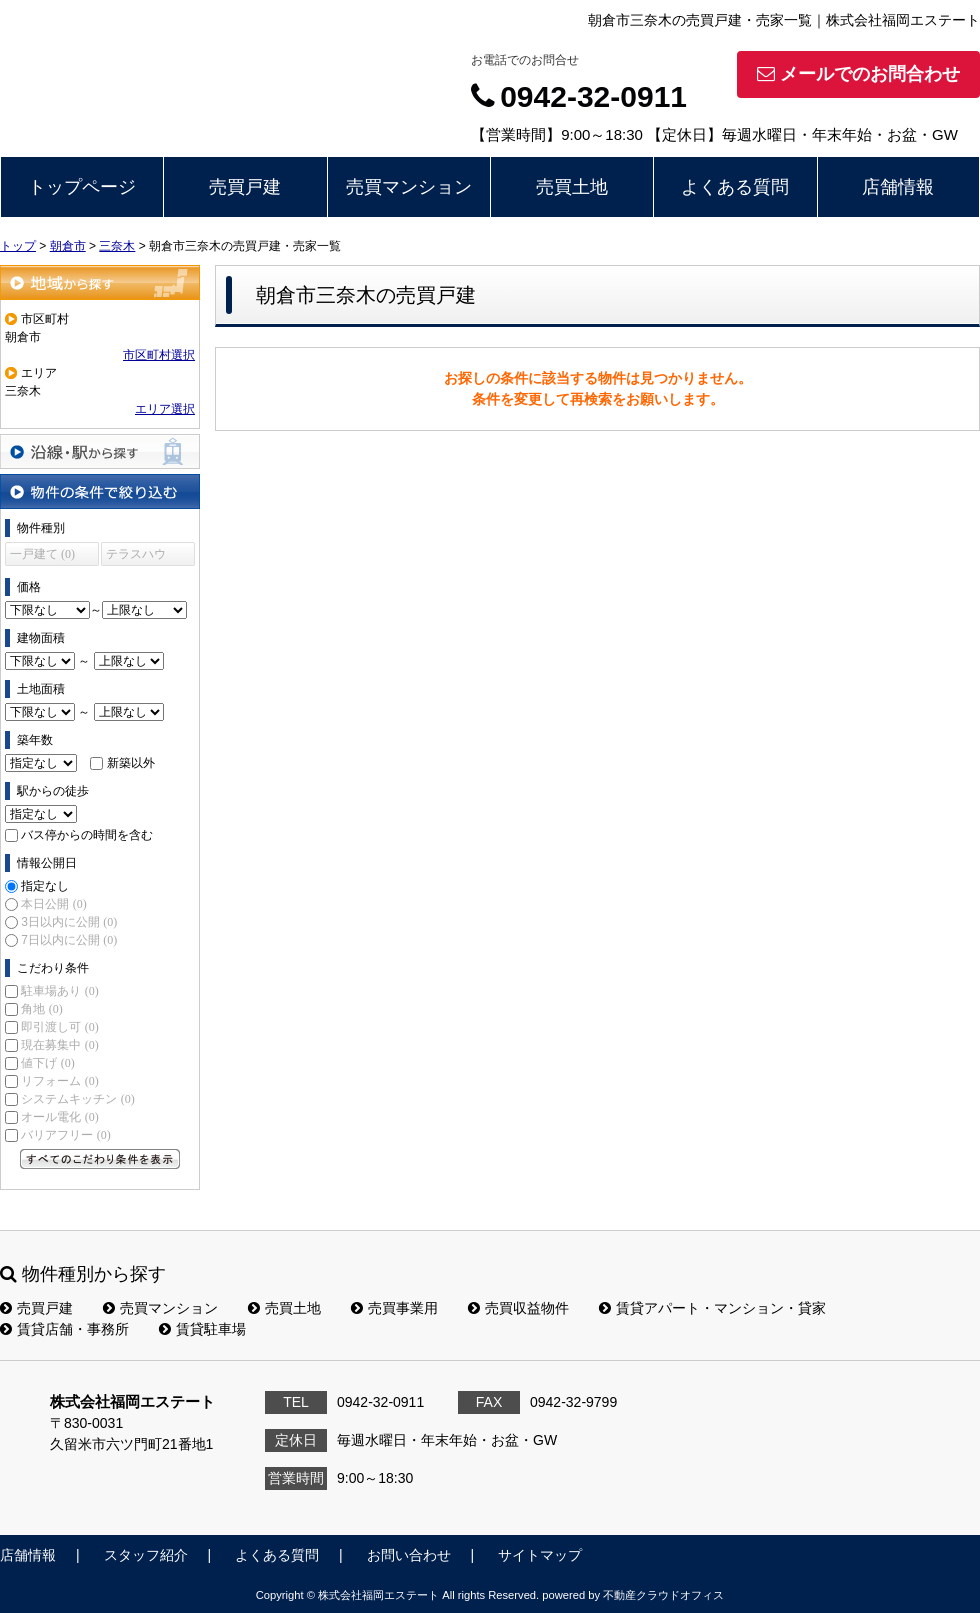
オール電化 (59, 1117)
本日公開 (53, 904)
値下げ (47, 1063)
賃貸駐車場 (202, 1329)
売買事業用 (394, 1308)
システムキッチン (77, 1099)
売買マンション (409, 187)
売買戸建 (245, 187)
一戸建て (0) (42, 554)
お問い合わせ (409, 1555)
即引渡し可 (59, 1027)
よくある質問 (735, 187)
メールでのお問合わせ (858, 74)
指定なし (45, 886)
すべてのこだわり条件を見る (100, 1159)
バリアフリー (65, 1135)
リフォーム (59, 1081)
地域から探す (100, 282)
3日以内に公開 (69, 922)
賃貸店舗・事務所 (64, 1329)
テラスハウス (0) (136, 556)
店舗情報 (898, 187)
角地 (41, 1009)
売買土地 (572, 187)
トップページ (82, 187)
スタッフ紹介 (146, 1555)
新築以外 (131, 763)
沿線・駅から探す (100, 451)
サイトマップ (540, 1555)
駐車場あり (59, 991)
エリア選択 (165, 409)
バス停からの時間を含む (87, 835)
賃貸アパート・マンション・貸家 (712, 1308)
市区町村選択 (159, 355)
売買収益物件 (518, 1308)
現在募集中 (59, 1045)
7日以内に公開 (69, 940)
